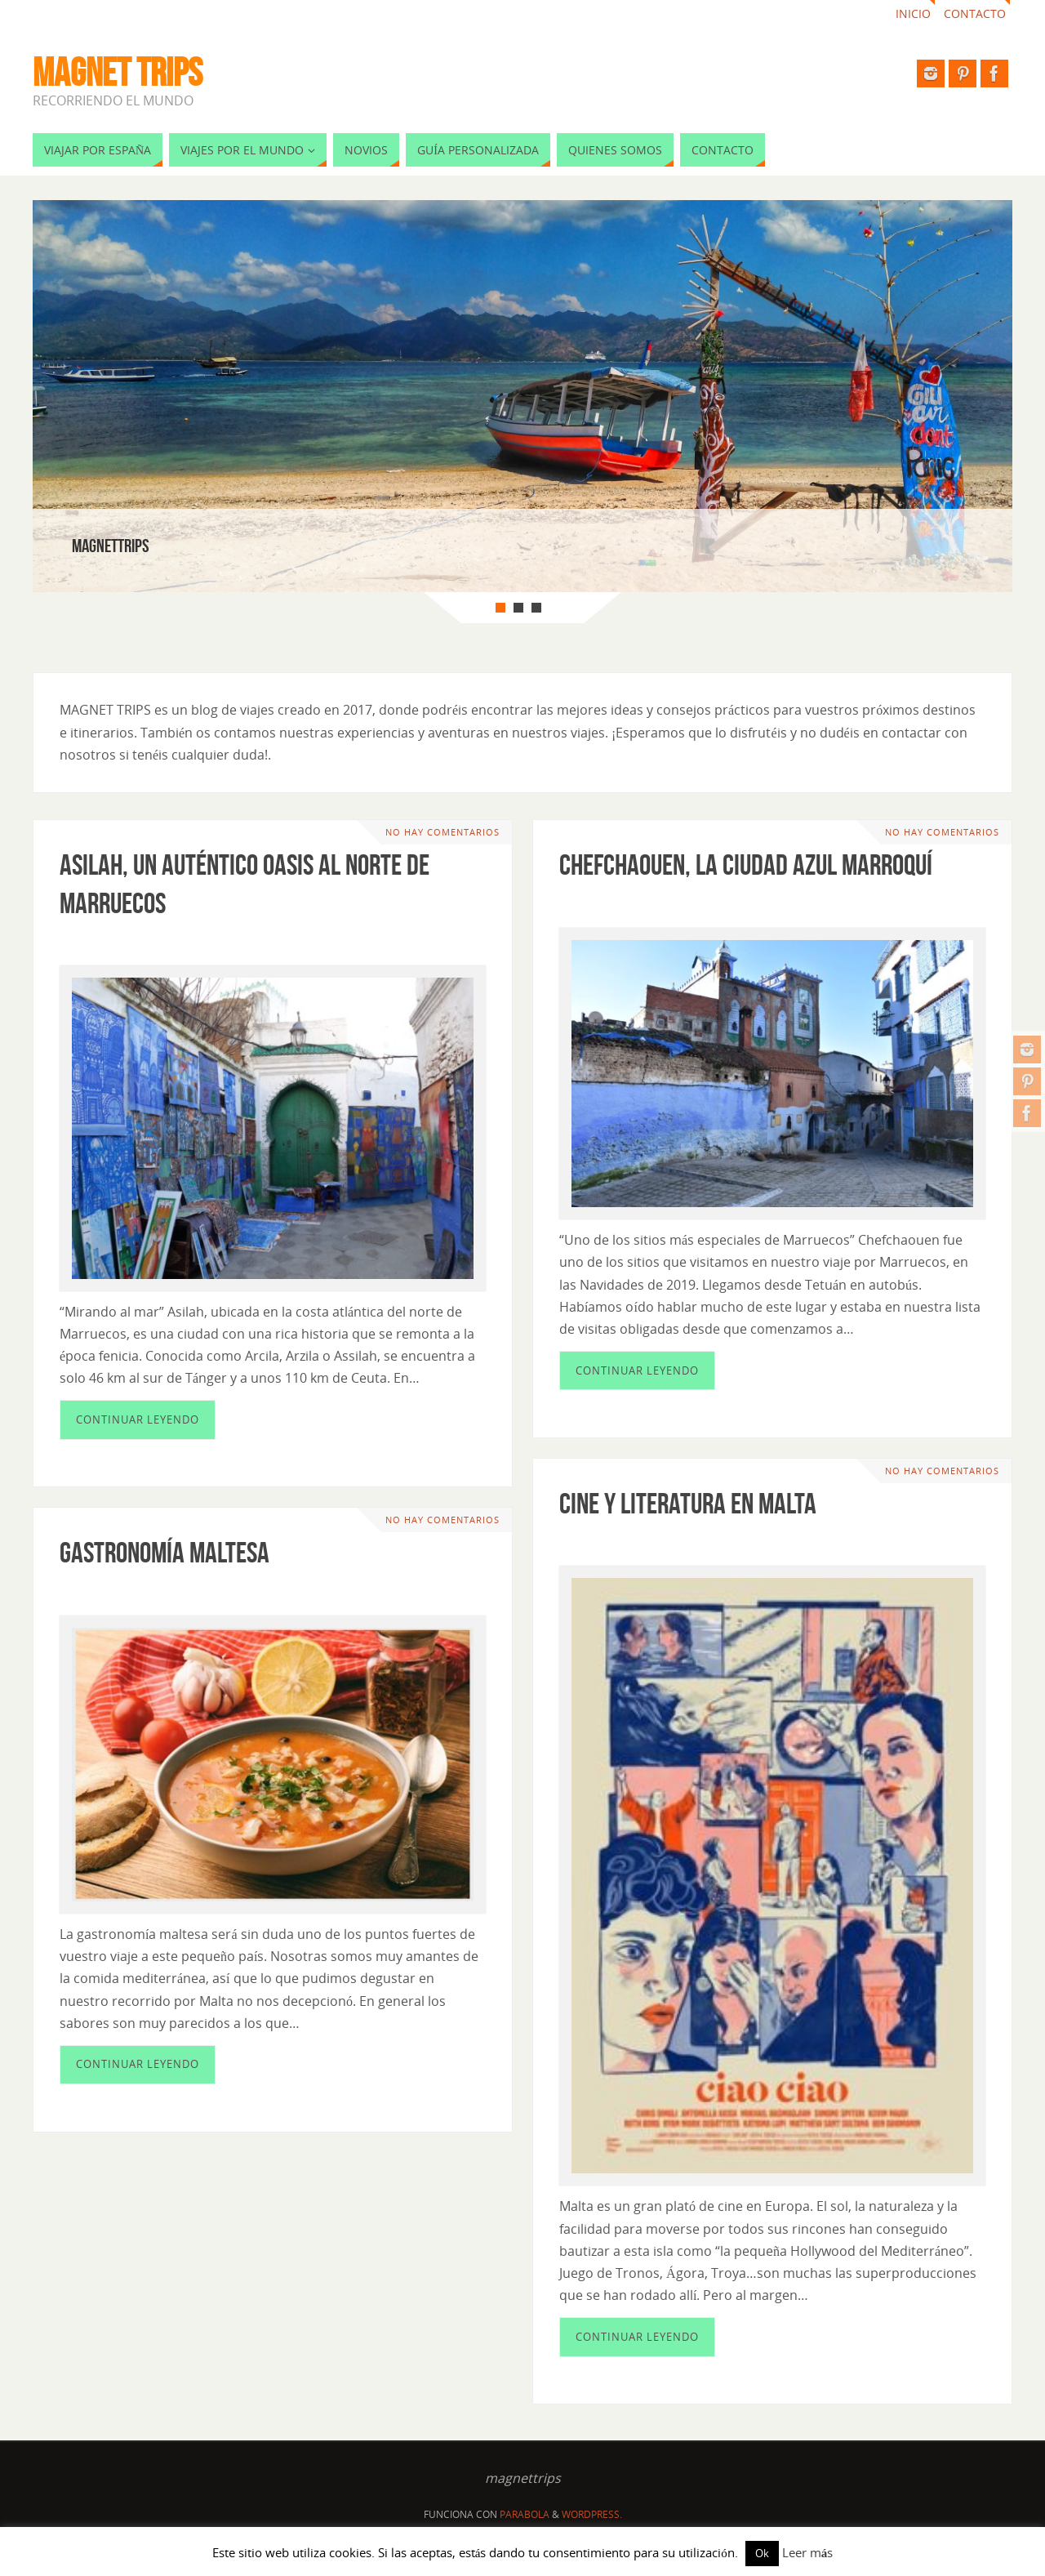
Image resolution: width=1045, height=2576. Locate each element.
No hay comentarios (442, 832)
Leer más (808, 2552)
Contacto (975, 13)
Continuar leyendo (137, 1419)
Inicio (913, 13)
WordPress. (592, 2514)
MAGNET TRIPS (117, 73)
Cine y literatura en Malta (687, 1503)
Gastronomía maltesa (164, 1552)
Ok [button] (762, 2553)
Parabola (524, 2514)
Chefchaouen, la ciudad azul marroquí (745, 864)
